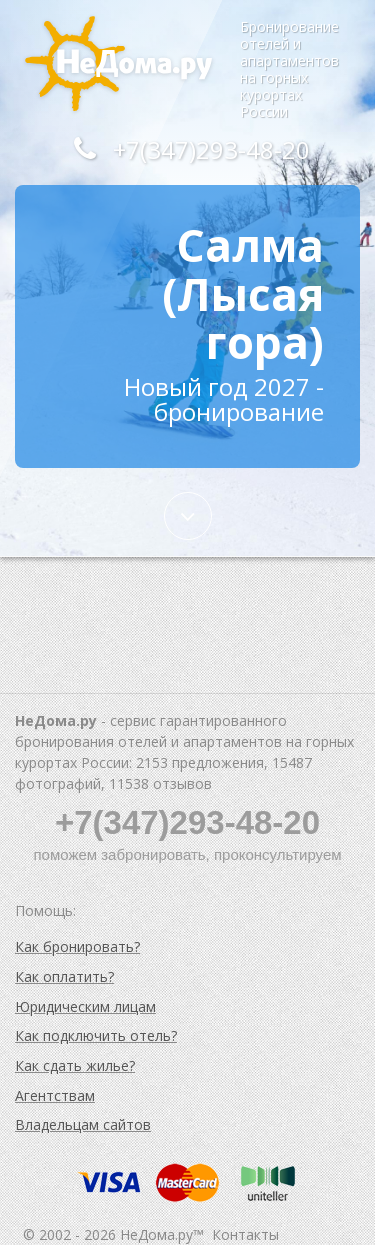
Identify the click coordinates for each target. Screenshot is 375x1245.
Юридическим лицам (85, 1006)
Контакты (245, 1234)
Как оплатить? (64, 976)
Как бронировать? (77, 946)
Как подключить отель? (96, 1035)
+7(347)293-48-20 (187, 149)
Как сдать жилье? (75, 1065)
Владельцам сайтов (83, 1124)
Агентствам (55, 1095)
